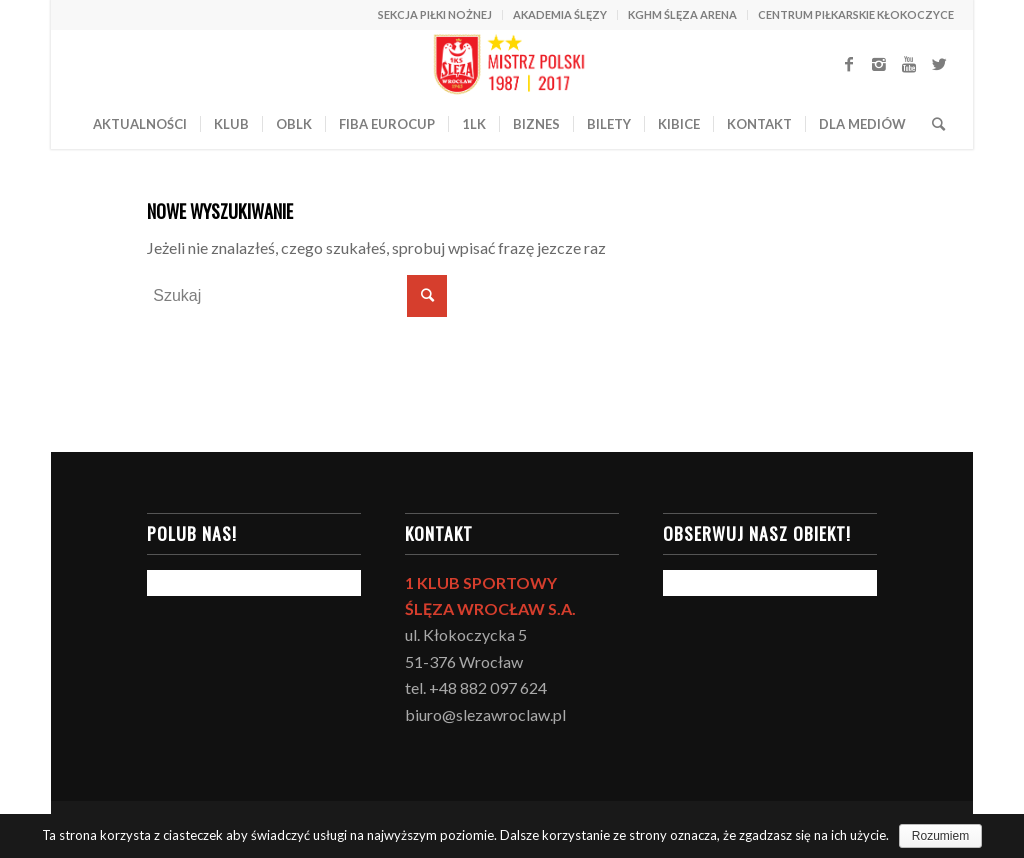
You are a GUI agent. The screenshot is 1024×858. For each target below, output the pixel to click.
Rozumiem (940, 836)
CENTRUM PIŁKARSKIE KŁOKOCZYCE (856, 14)
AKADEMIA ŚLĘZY (560, 14)
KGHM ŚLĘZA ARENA (682, 14)
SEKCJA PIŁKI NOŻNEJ (435, 14)
